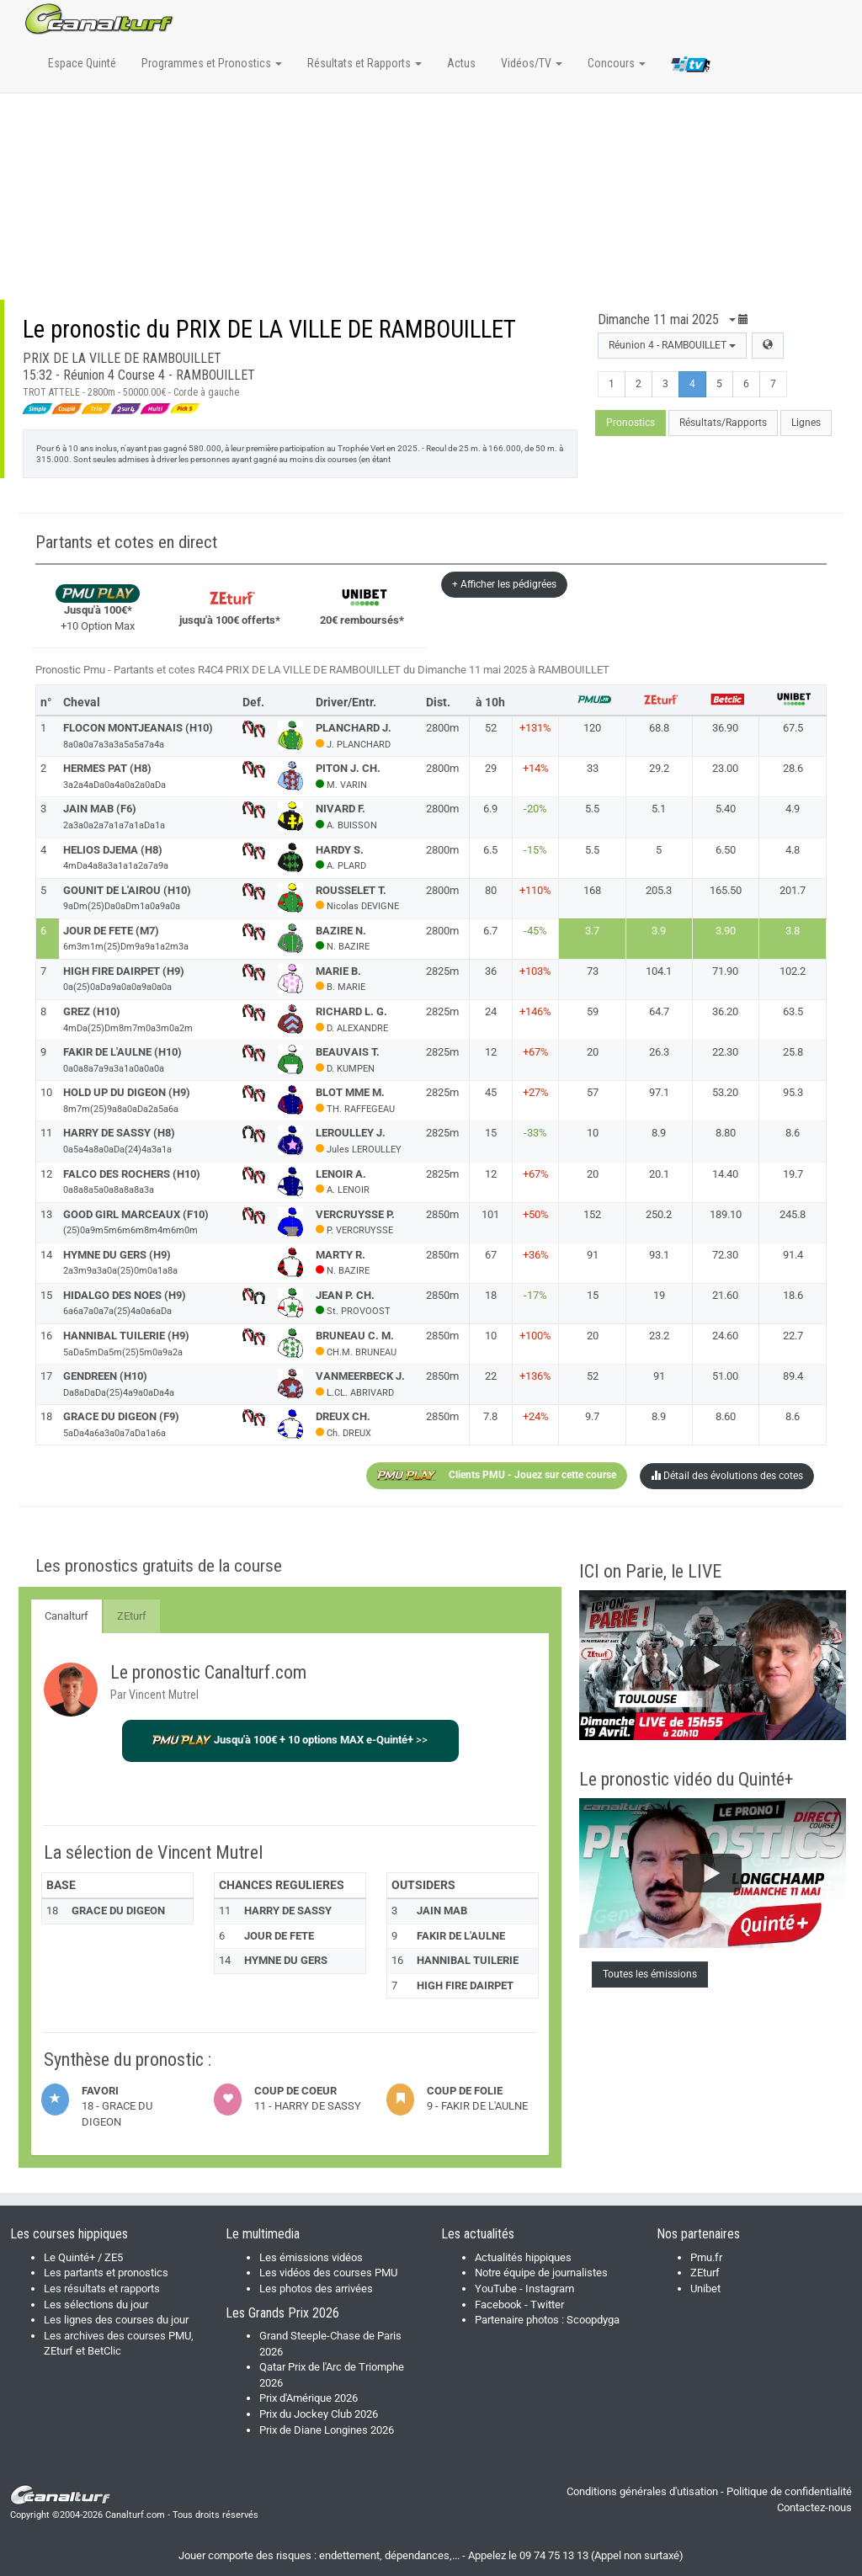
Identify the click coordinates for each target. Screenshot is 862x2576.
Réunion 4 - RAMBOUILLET (672, 345)
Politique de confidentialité (789, 2491)
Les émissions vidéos (311, 2257)
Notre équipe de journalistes (541, 2272)
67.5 (793, 727)
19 (659, 1295)
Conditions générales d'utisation (642, 2491)
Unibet (705, 2288)
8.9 (659, 1132)
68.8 (659, 727)
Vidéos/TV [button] (531, 63)
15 (593, 1295)
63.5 (793, 1011)
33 (593, 768)
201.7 (793, 890)
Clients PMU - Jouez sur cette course (496, 1475)
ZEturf (131, 1616)
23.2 (659, 1335)
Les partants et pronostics (106, 2272)
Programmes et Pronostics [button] (211, 63)
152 (592, 1214)
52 (593, 1376)
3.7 (592, 930)
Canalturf (66, 1616)
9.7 (592, 1416)
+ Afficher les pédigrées (504, 584)
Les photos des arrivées (316, 2288)
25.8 (793, 1052)
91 (593, 1254)
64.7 (659, 1011)
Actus (461, 63)
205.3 (659, 890)
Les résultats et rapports (102, 2288)
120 (592, 727)
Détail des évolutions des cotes (727, 1476)
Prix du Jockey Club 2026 (318, 2414)
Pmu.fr (706, 2257)
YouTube (496, 2288)
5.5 (592, 808)
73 (593, 971)
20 (593, 1052)
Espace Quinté (82, 63)
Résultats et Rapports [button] (364, 63)
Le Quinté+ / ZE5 (83, 2257)
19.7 (793, 1174)
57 (593, 1092)
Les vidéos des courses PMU (328, 2272)
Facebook (498, 2304)
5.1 (659, 808)
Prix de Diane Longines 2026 (326, 2430)
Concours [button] (617, 63)
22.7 (793, 1335)
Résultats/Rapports (723, 422)
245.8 (793, 1214)
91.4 (793, 1254)
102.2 (793, 971)
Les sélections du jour (96, 2304)
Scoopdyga (593, 2319)
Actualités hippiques (523, 2257)
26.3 (659, 1052)
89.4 (793, 1376)
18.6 (793, 1295)
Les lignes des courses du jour (116, 2319)
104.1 (659, 971)
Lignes (806, 422)
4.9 (792, 808)
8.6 (792, 1132)
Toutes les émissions (650, 1974)
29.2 (659, 768)
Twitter (547, 2304)
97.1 (659, 1092)
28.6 (793, 768)
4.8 (792, 850)
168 (592, 890)
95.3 (793, 1092)
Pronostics (630, 422)
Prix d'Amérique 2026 (308, 2398)
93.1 (659, 1254)
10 (593, 1132)
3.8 (792, 930)
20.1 (659, 1174)
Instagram (549, 2288)
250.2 (659, 1214)
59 (593, 1011)
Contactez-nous (814, 2507)
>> (290, 1739)
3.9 (659, 930)
